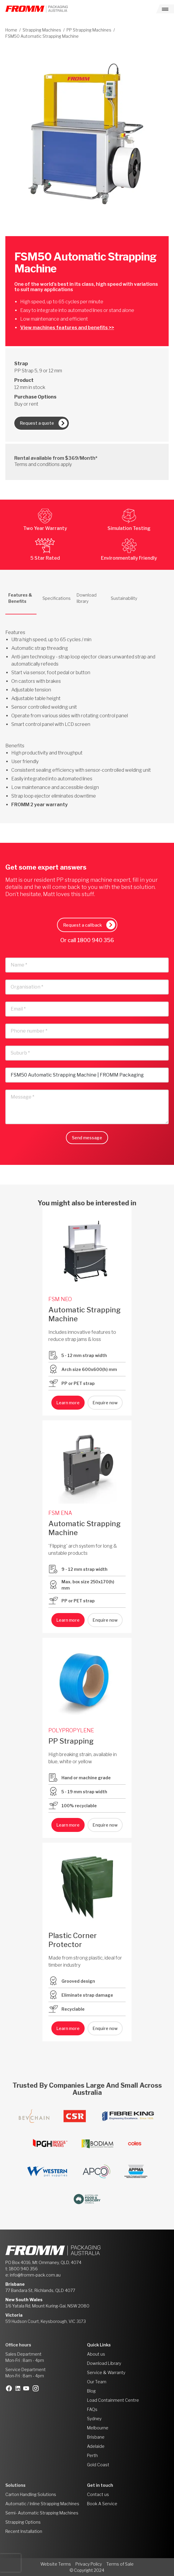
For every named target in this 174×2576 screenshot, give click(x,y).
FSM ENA (60, 1513)
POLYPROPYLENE (71, 1730)
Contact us (98, 2494)
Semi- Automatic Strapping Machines (41, 2512)
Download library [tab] (87, 598)
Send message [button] (87, 1137)
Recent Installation (23, 2531)
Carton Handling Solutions (30, 2494)
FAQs (92, 2409)
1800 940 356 (95, 940)
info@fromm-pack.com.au (35, 2274)
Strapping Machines (42, 29)
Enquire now (105, 1402)
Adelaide (96, 2446)
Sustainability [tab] (124, 598)
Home (11, 29)
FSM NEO (60, 1299)
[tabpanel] (87, 711)
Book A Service (102, 2503)
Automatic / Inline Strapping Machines (42, 2503)
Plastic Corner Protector (72, 1940)
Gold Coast (98, 2464)
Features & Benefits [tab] (20, 598)
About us (96, 2354)
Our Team (96, 2381)
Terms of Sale (120, 2563)
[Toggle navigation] (165, 8)
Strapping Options (23, 2522)
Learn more (68, 1402)
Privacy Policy (88, 2563)
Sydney (94, 2418)
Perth (92, 2455)
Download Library (104, 2363)
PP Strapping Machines (89, 29)
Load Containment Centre (113, 2400)
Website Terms (55, 2563)
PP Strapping (71, 1741)
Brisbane (96, 2436)
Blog (91, 2390)
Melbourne (97, 2427)
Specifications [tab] (56, 598)
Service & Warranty (106, 2372)
